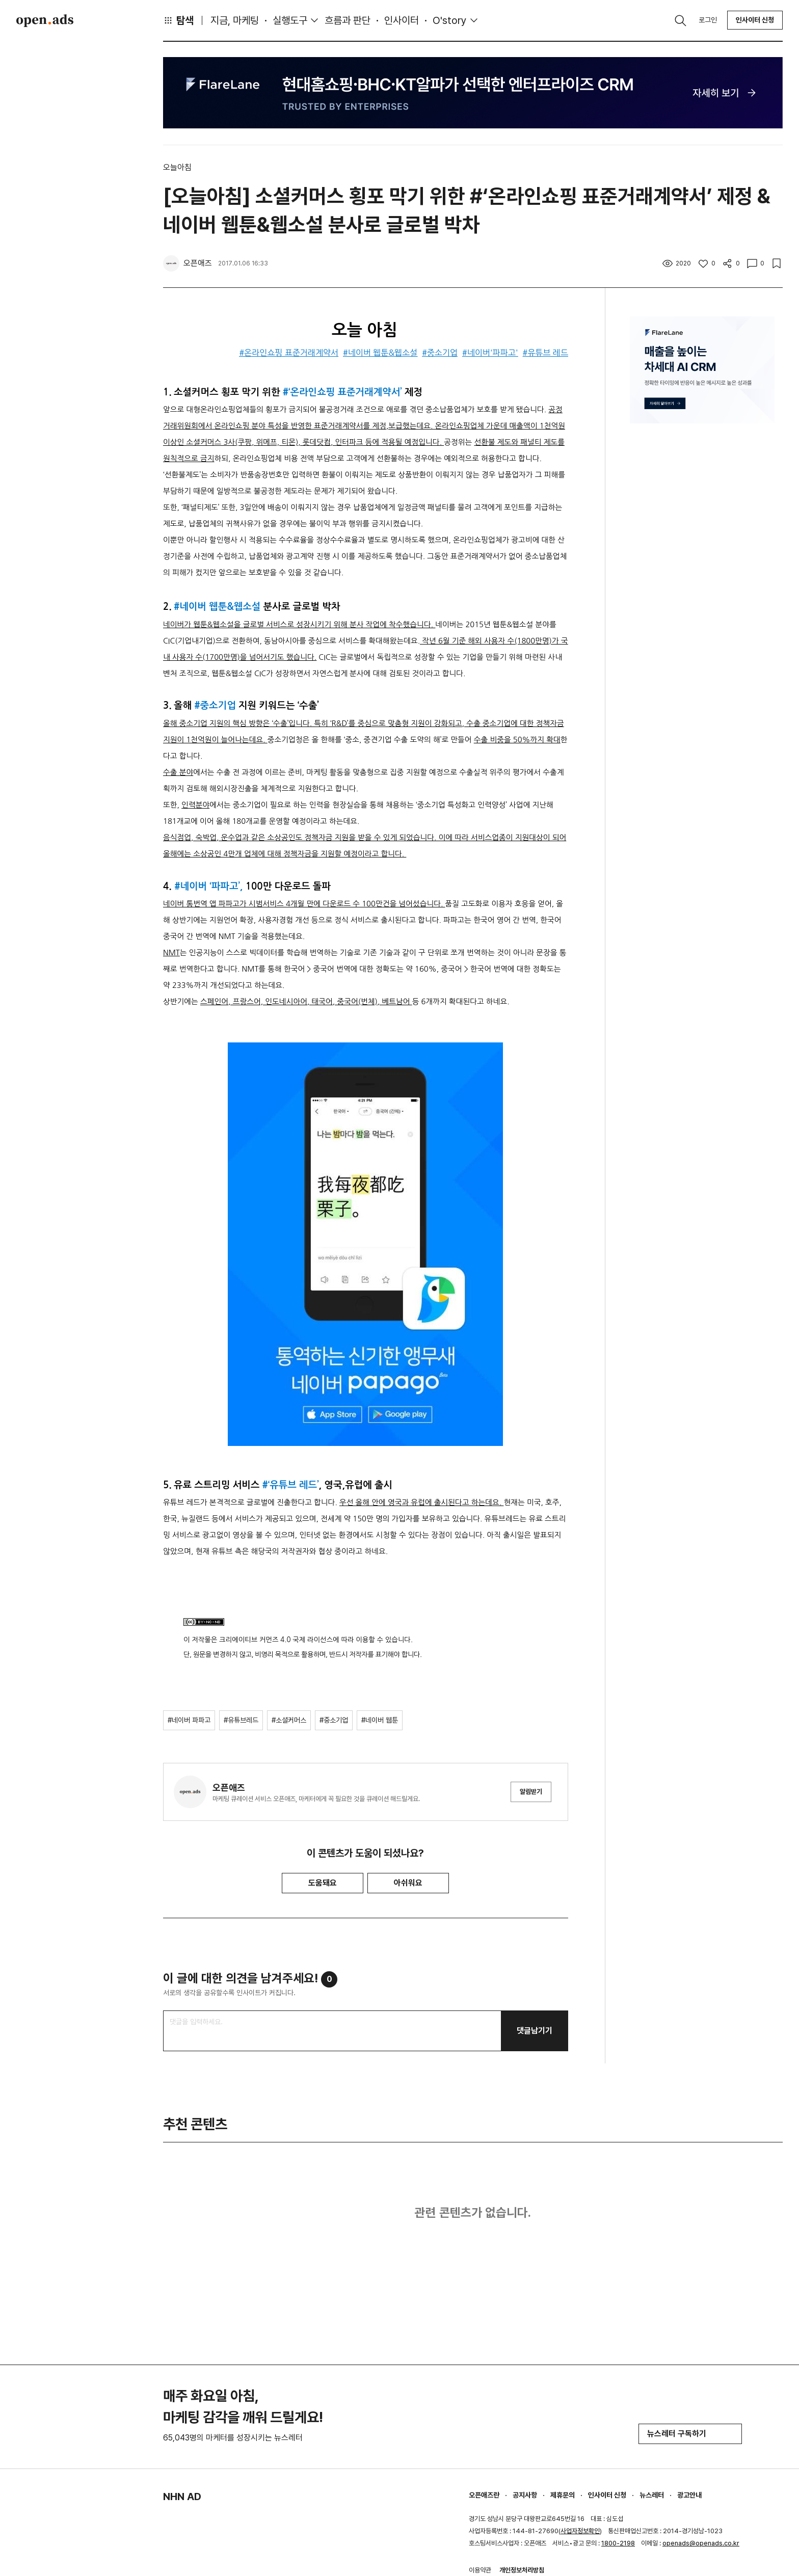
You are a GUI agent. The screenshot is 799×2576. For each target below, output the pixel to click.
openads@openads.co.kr (700, 2543)
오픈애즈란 (484, 2495)
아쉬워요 (408, 1883)
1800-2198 (618, 2543)
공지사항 (525, 2495)
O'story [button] (450, 20)
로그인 (708, 20)
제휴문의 (562, 2495)
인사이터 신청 (755, 20)
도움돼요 (322, 1883)
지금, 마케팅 (234, 20)
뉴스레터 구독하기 (690, 2433)
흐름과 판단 (347, 20)
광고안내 (689, 2495)
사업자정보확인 (580, 2531)
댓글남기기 (534, 2030)
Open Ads (44, 20)
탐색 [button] (178, 20)
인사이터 (401, 20)
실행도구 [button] (290, 20)
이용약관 (480, 2570)
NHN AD (182, 2496)
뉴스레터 (652, 2495)
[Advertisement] (702, 609)
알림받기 (531, 1791)
